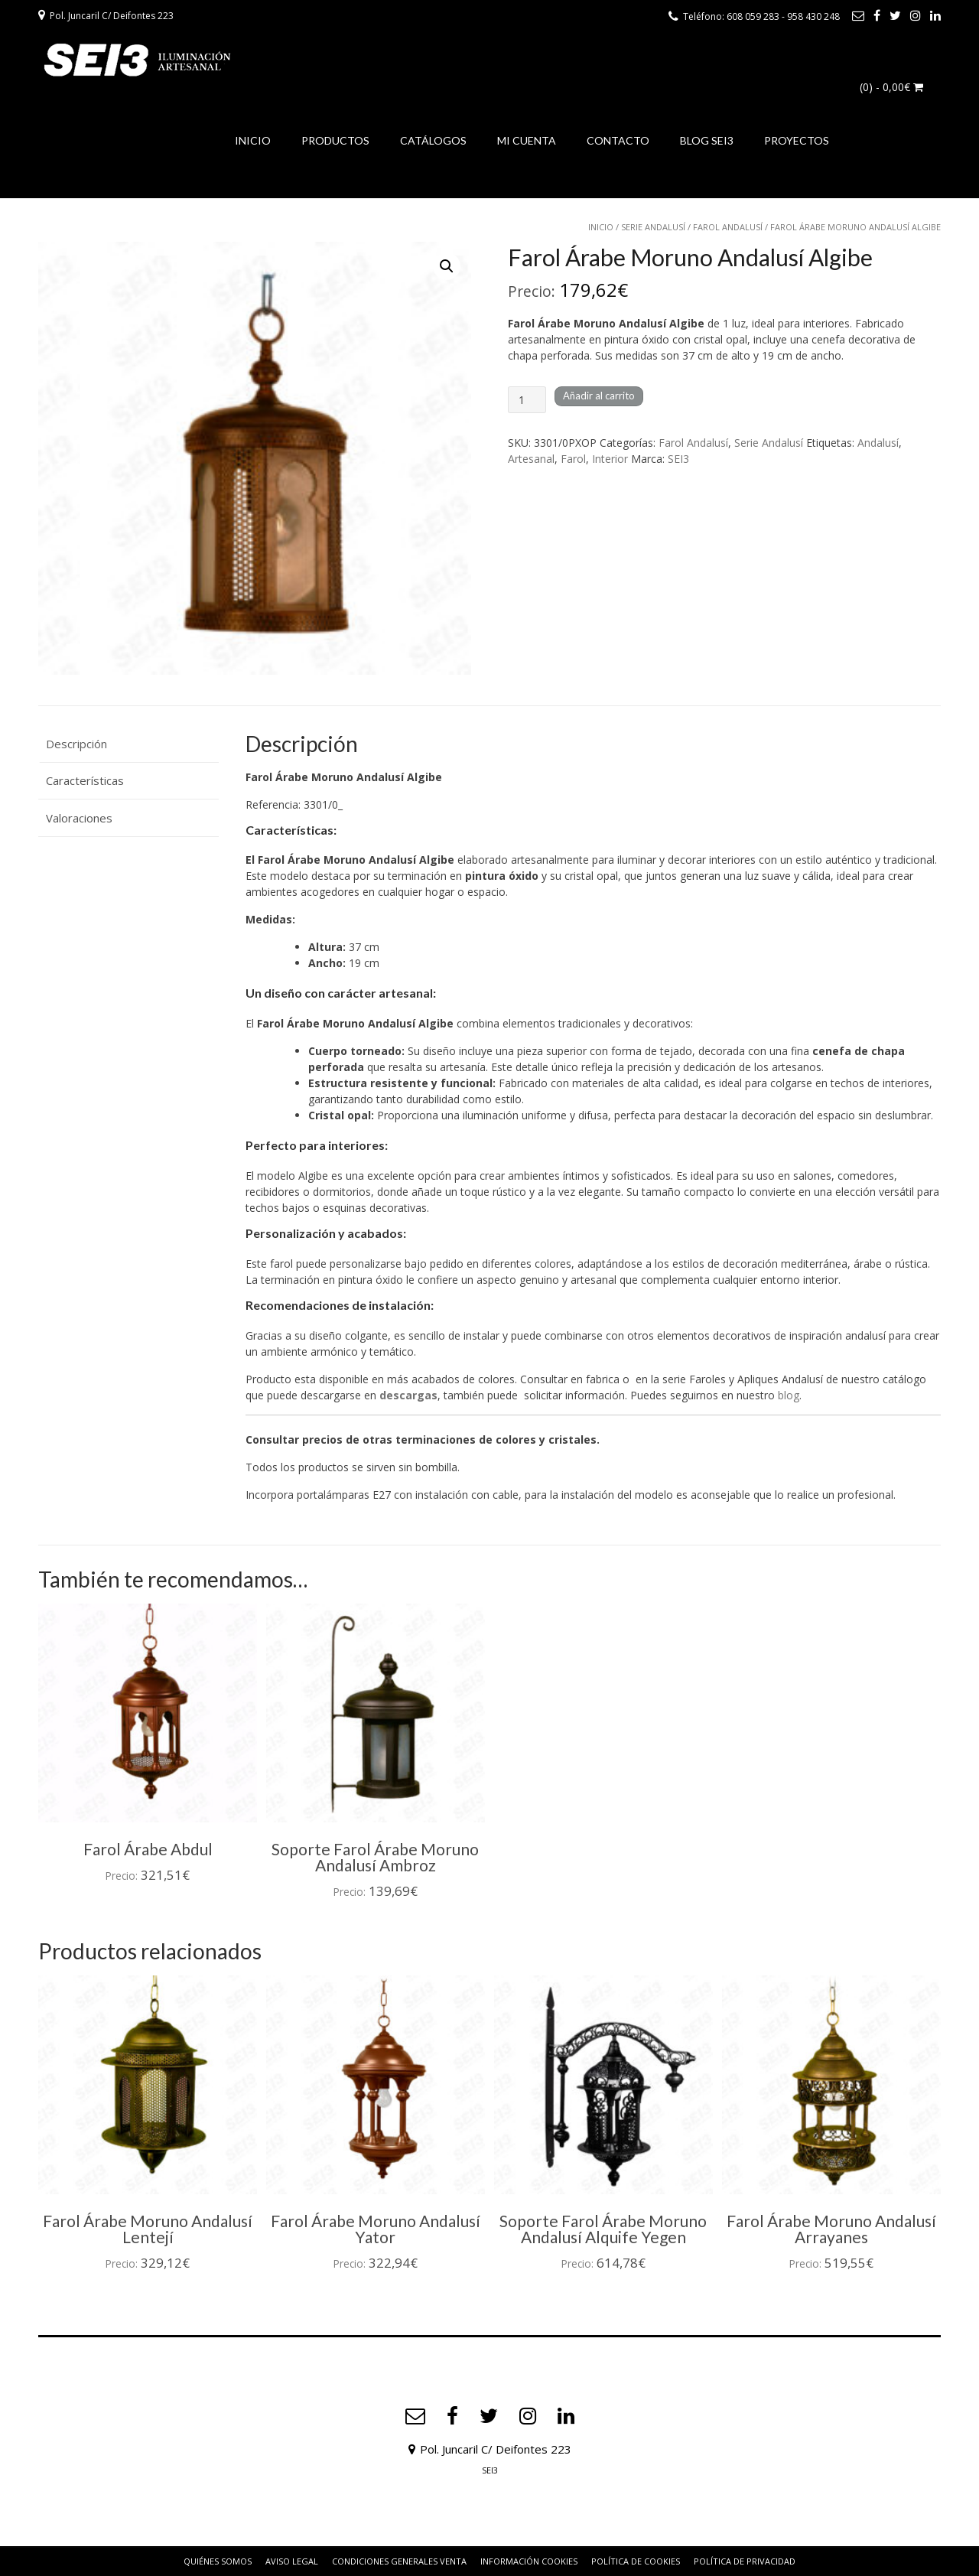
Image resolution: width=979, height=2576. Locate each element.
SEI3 (678, 458)
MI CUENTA (526, 140)
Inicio (600, 227)
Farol (573, 458)
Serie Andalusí (653, 227)
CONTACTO (618, 140)
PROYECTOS (796, 140)
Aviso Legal (291, 2561)
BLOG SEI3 (706, 140)
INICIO (253, 140)
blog (788, 1395)
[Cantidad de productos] (527, 399)
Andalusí (878, 442)
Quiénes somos (218, 2561)
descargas (408, 1395)
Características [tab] (85, 780)
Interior (610, 458)
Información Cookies (528, 2561)
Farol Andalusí (728, 227)
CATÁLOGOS (433, 140)
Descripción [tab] (76, 743)
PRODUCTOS (335, 140)
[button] (446, 266)
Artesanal (531, 458)
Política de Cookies (635, 2561)
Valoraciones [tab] (79, 818)
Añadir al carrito (599, 395)
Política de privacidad (744, 2561)
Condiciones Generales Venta (399, 2561)
